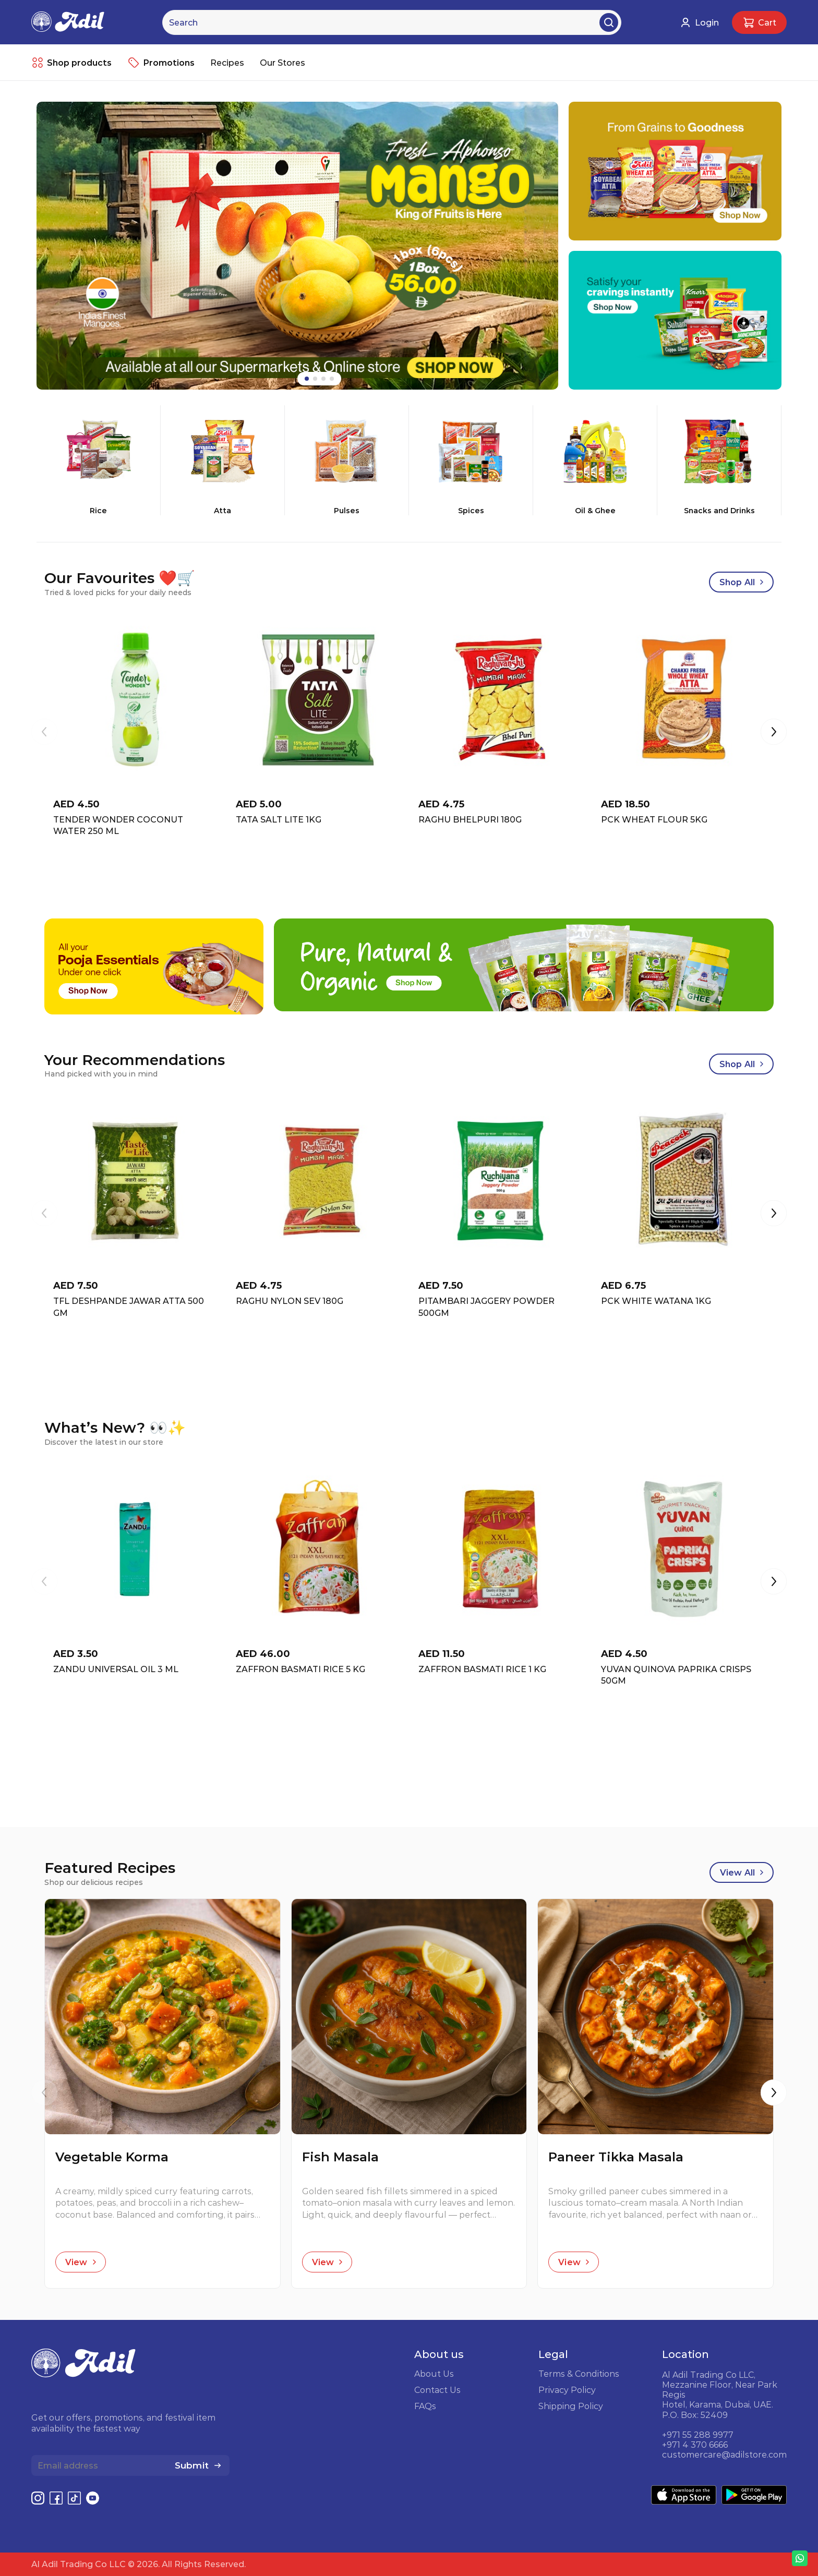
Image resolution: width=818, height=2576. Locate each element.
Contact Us (437, 2390)
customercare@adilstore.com (724, 2454)
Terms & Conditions (578, 2373)
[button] (774, 733)
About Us (434, 2373)
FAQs (425, 2406)
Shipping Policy (570, 2406)
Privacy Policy (567, 2390)
